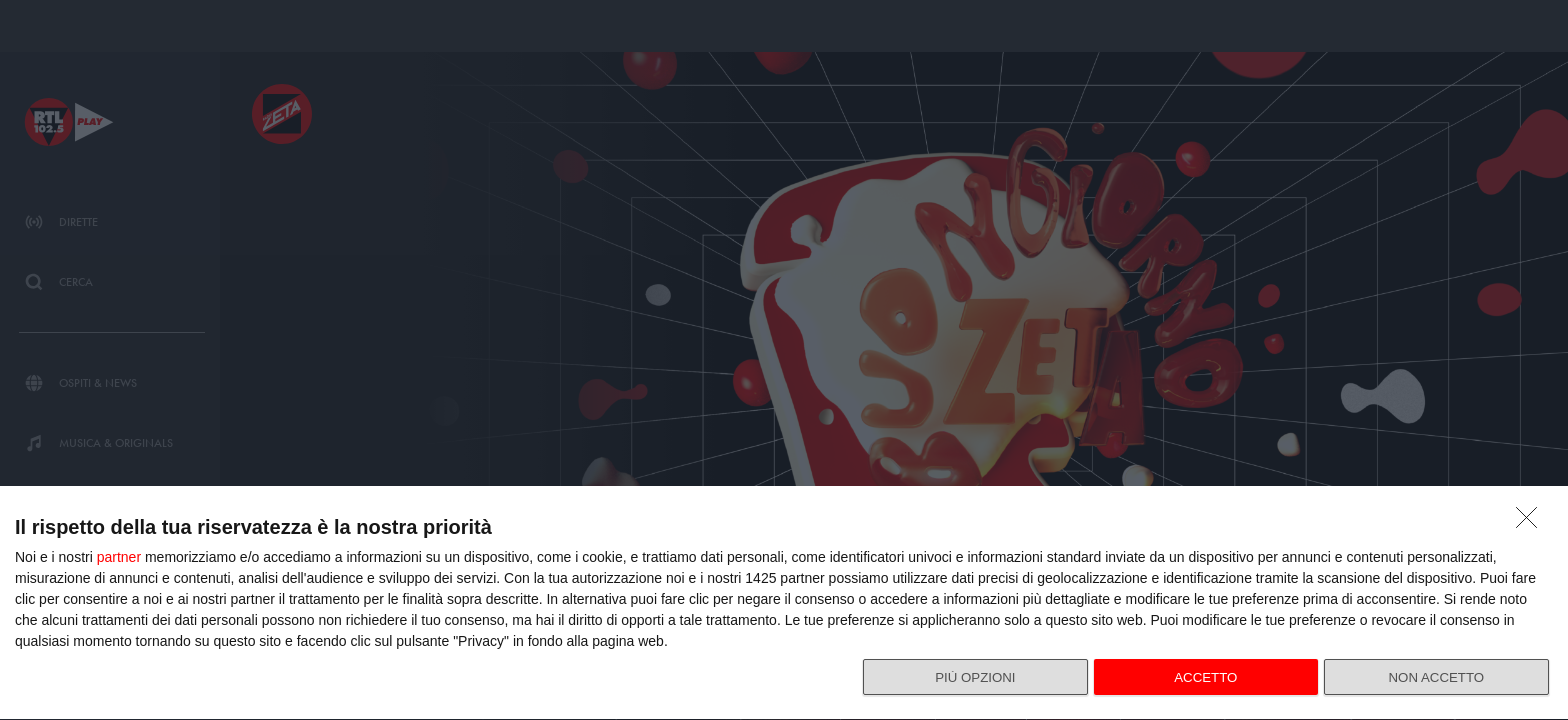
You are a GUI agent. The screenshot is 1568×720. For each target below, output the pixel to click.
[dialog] (784, 599)
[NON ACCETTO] (1532, 514)
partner (119, 548)
